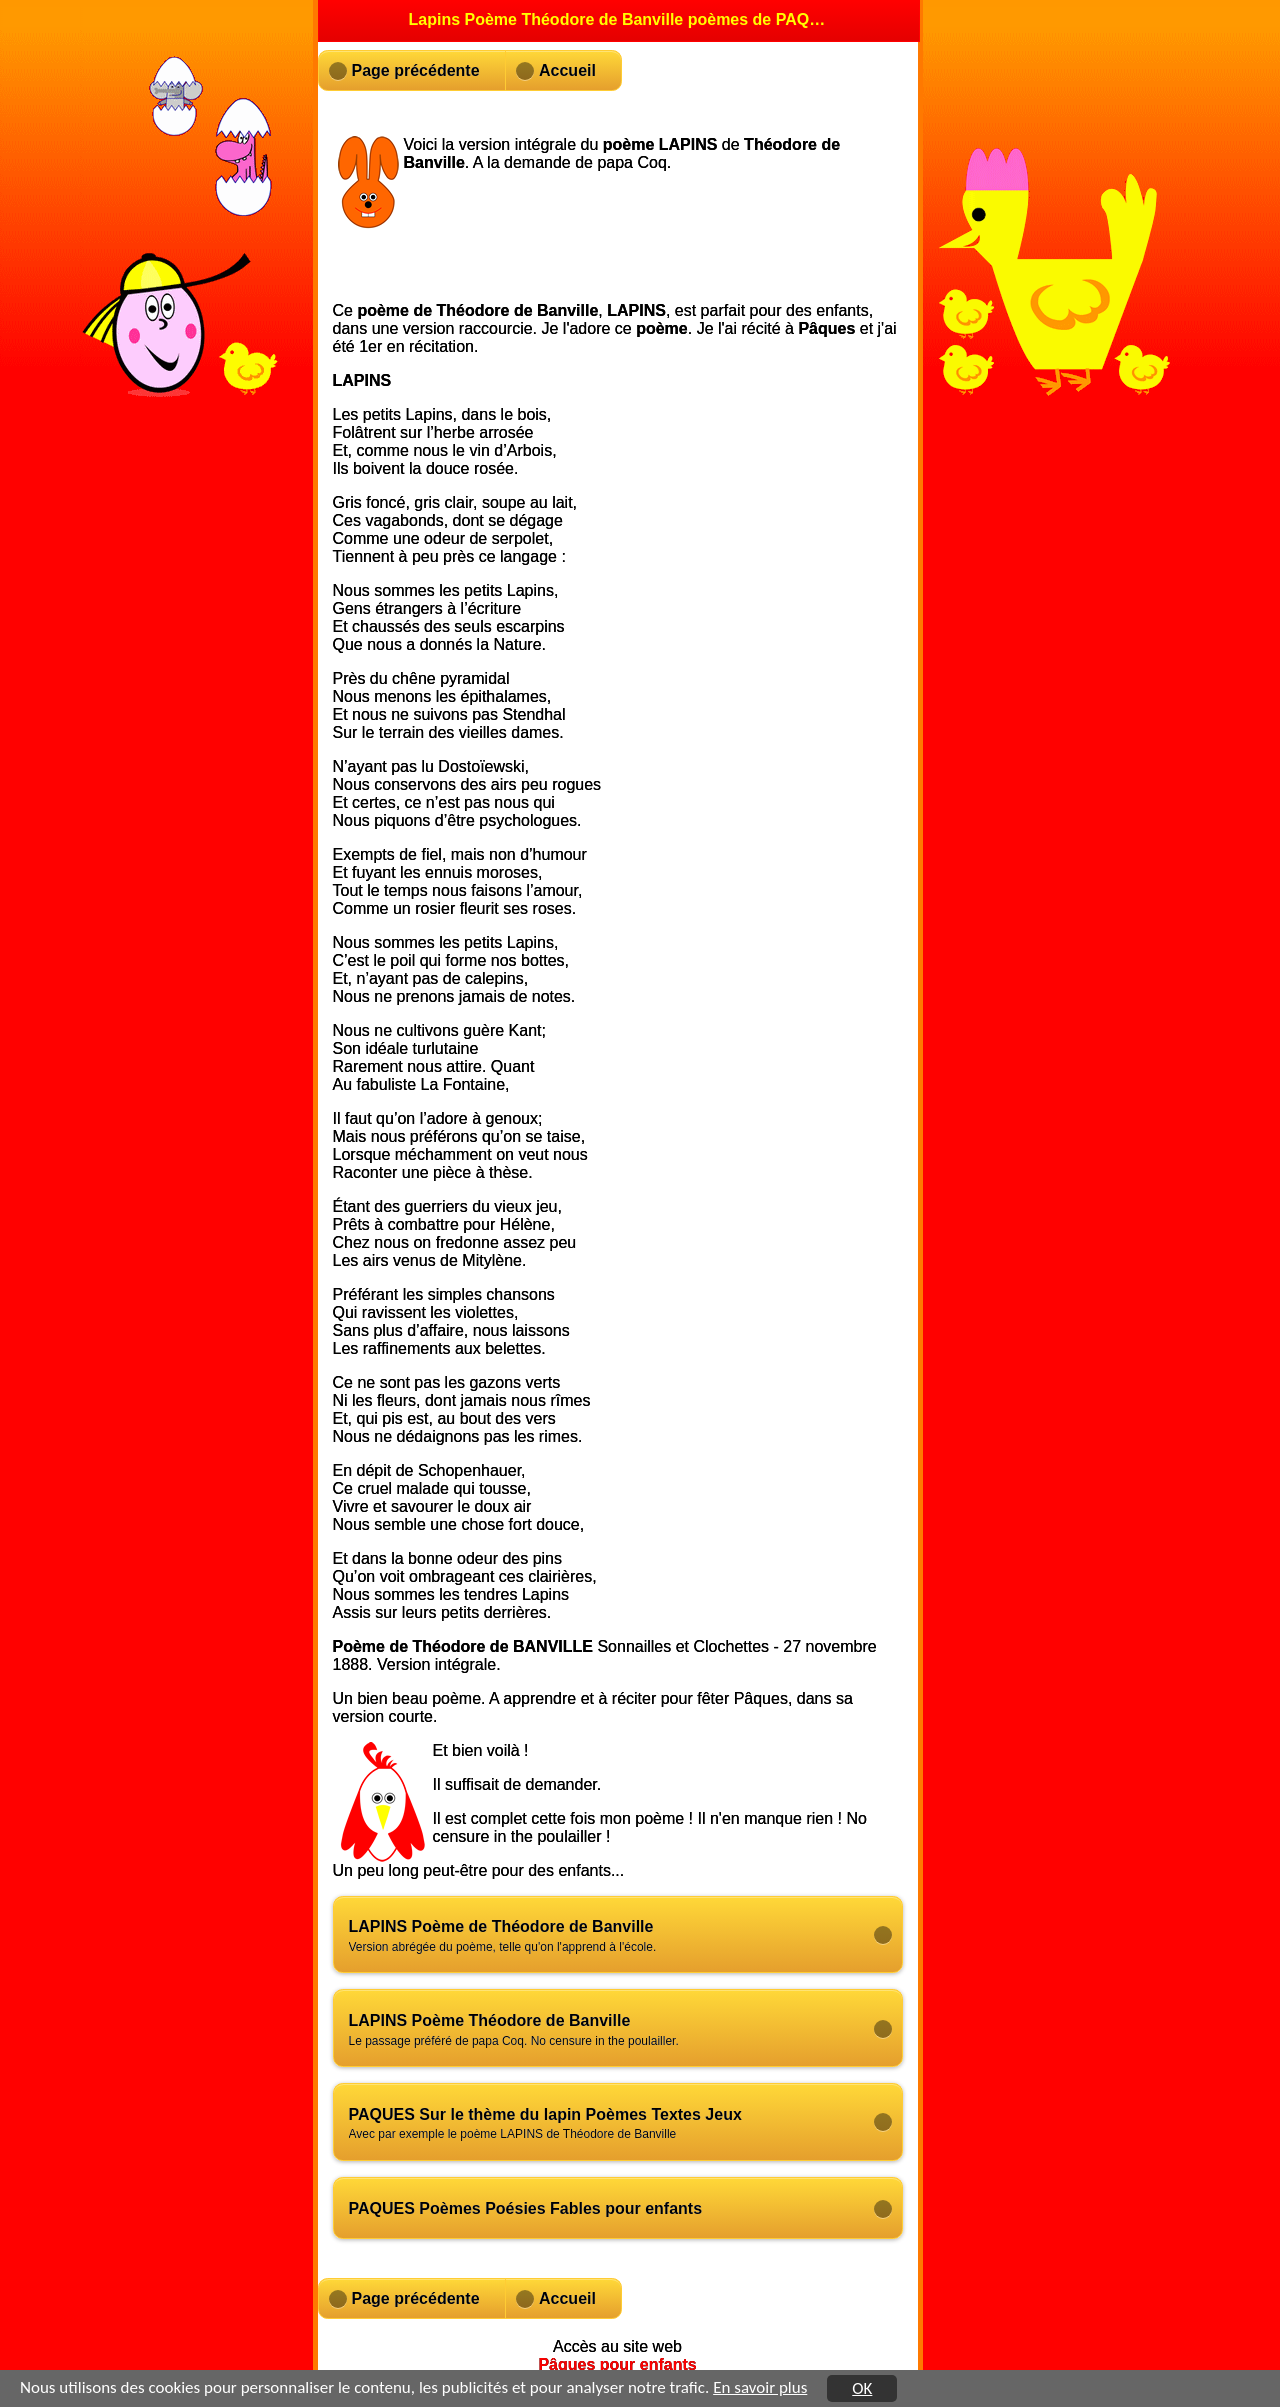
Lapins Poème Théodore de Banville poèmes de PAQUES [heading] (619, 19)
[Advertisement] (653, 237)
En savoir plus (760, 2388)
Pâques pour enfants (617, 2364)
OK (862, 2389)
